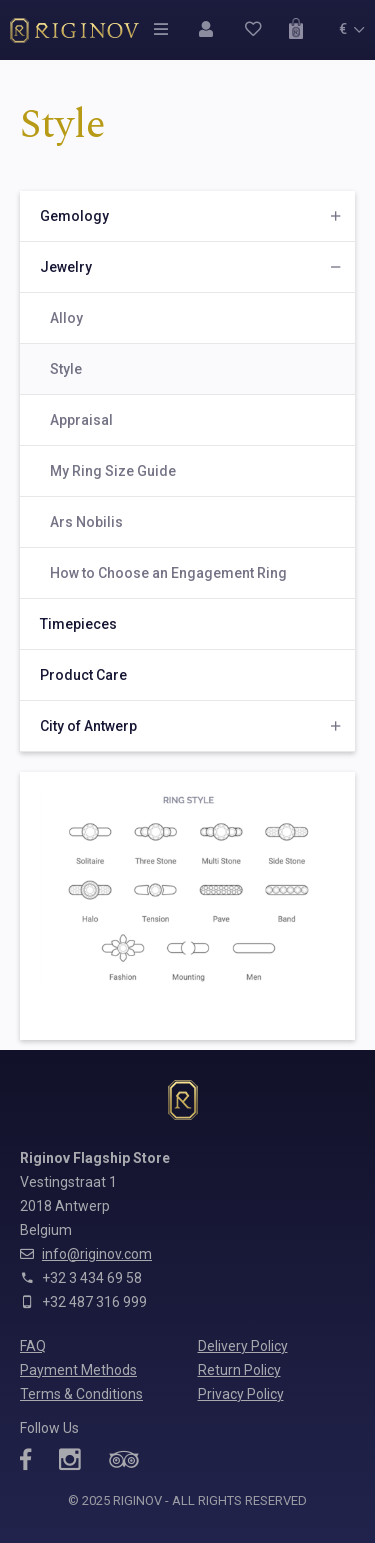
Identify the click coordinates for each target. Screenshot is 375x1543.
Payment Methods (78, 1370)
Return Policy (239, 1370)
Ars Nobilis (86, 522)
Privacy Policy (241, 1394)
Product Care (83, 675)
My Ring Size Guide (113, 471)
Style (66, 369)
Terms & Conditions (81, 1394)
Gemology (74, 216)
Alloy (66, 318)
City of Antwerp (88, 726)
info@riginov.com (97, 1254)
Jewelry (66, 267)
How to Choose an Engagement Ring (168, 573)
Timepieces (78, 624)
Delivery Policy (243, 1346)
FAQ (33, 1346)
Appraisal (81, 420)
